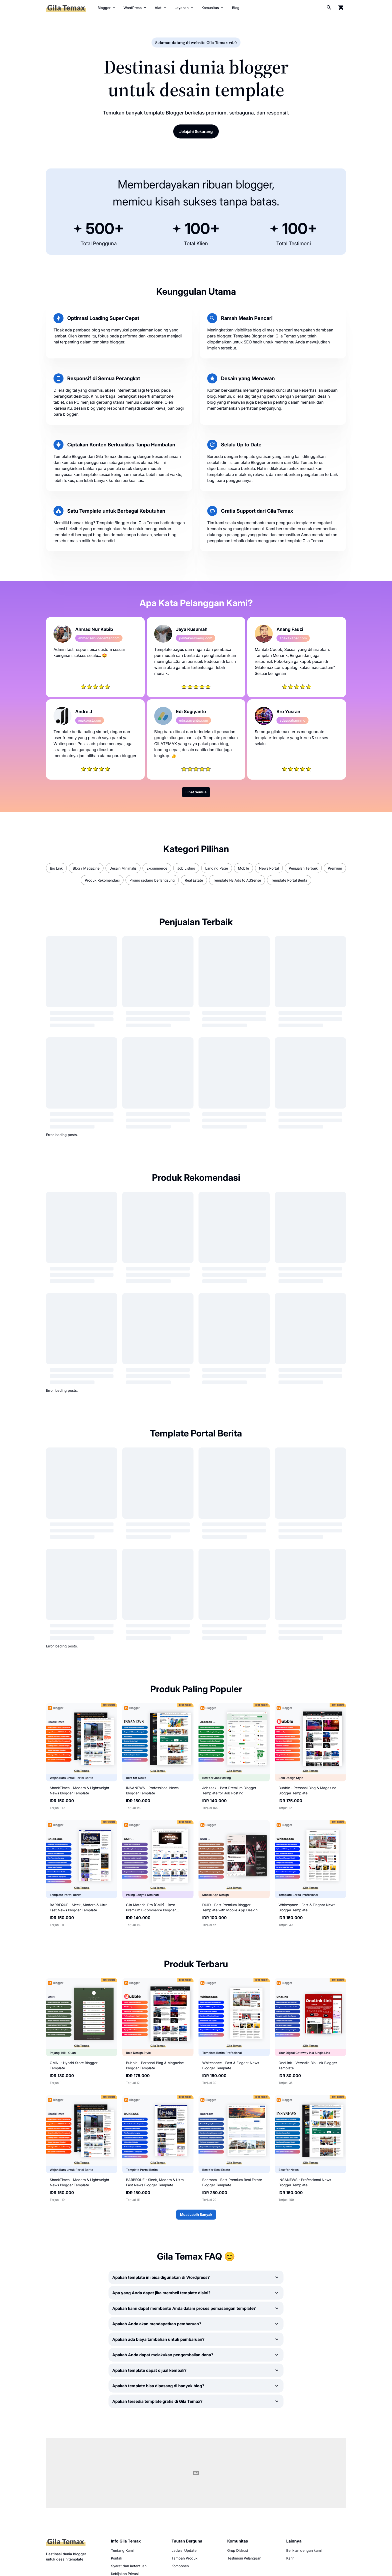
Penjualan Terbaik (196, 921)
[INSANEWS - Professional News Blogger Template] (158, 1738)
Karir (290, 2558)
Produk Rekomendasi (196, 1177)
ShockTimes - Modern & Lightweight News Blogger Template (79, 1790)
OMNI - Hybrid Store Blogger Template (74, 2065)
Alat (161, 7)
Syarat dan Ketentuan (128, 2566)
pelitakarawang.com (195, 638)
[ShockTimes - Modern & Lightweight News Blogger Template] (81, 1738)
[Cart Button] (341, 7)
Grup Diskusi (237, 2550)
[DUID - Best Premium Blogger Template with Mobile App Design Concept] (234, 1855)
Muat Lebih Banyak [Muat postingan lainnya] (196, 2214)
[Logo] (66, 2542)
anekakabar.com (293, 638)
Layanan (184, 7)
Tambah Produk (185, 2558)
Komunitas (213, 7)
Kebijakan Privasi (124, 2574)
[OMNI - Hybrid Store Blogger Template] (81, 2013)
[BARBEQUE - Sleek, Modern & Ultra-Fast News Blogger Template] (81, 1855)
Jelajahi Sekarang (196, 131)
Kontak (116, 2558)
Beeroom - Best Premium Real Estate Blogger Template (232, 2182)
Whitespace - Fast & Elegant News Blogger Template (306, 1907)
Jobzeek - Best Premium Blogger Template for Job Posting (229, 1790)
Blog (236, 7)
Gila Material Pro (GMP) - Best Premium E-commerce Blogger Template (151, 1908)
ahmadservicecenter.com (99, 638)
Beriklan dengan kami (304, 2550)
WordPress (135, 7)
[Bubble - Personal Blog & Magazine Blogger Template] (310, 1738)
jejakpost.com (89, 720)
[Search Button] (329, 7)
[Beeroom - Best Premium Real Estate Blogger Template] (234, 2130)
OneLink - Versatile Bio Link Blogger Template (307, 2065)
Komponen (180, 2566)
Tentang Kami (122, 2550)
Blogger (107, 7)
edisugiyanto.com (193, 720)
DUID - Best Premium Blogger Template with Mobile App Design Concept (230, 1908)
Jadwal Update (184, 2550)
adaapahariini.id (293, 720)
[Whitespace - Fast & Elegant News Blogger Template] (310, 1855)
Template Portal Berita (196, 1433)
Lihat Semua (196, 792)
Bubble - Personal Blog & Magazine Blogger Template (307, 1790)
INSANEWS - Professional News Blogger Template (152, 1790)
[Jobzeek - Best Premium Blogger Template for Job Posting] (234, 1738)
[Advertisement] (196, 2473)
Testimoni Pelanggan (244, 2558)
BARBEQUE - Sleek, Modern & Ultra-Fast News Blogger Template (79, 1907)
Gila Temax (66, 7)
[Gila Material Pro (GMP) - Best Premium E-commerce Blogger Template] (158, 1855)
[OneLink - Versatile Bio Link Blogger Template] (310, 2013)
